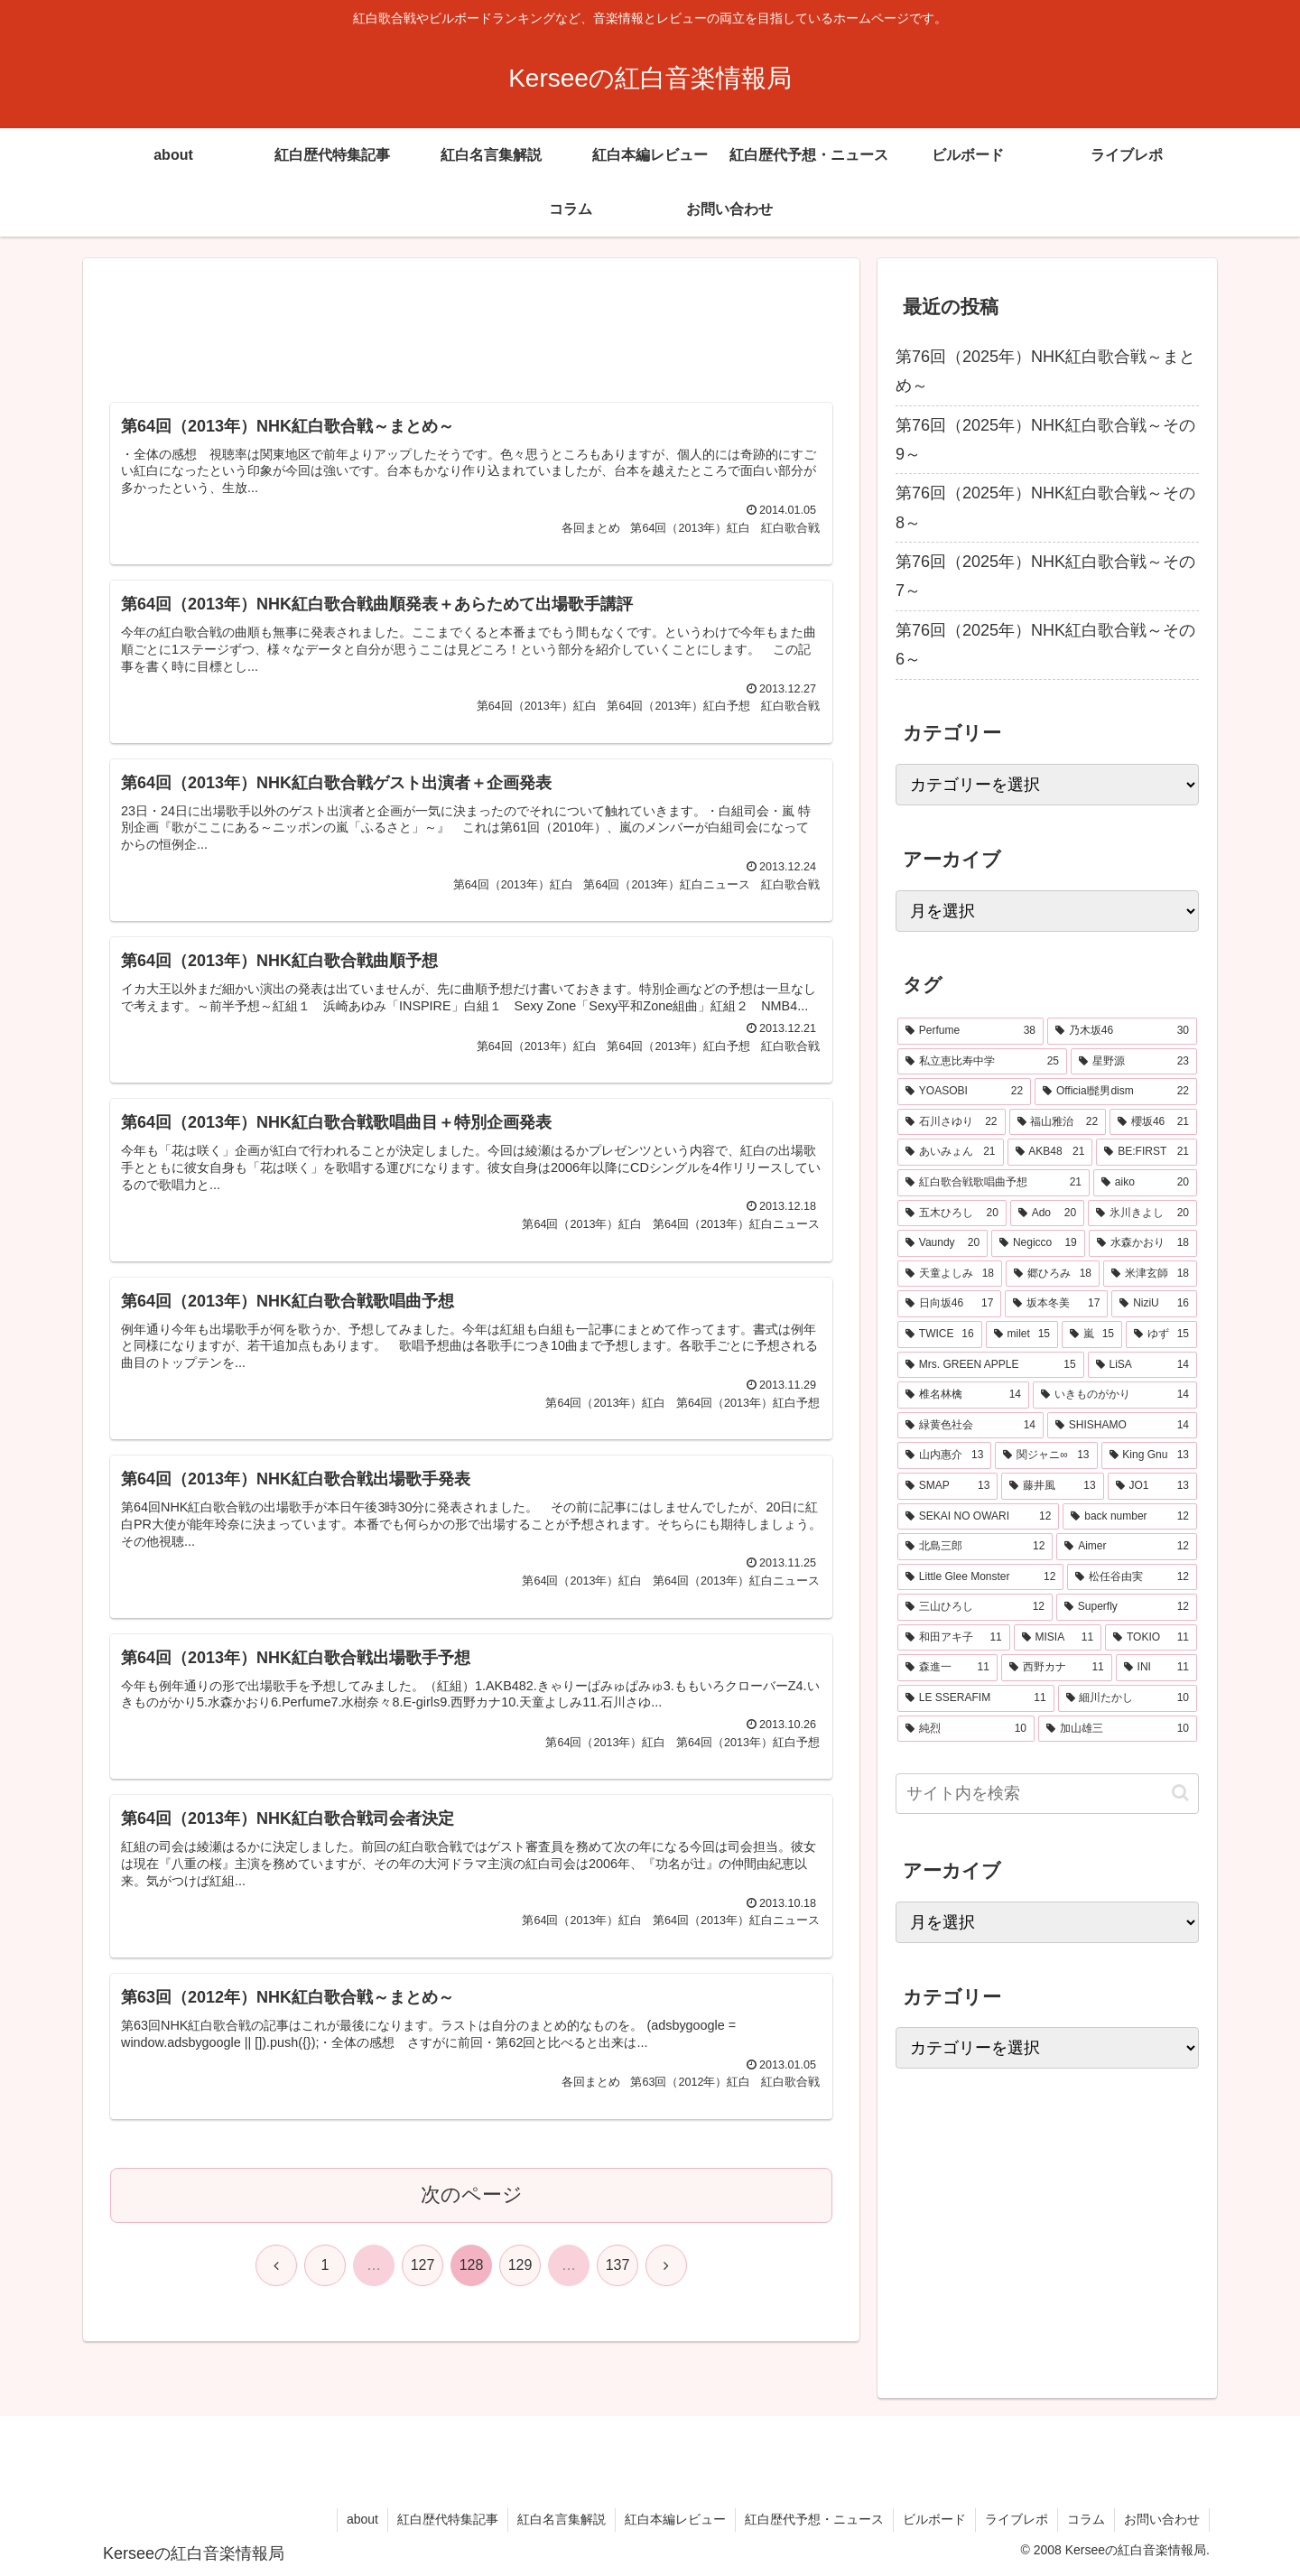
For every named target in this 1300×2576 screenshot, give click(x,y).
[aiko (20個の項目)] (1145, 1182)
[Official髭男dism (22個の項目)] (1116, 1091)
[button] (1180, 1792)
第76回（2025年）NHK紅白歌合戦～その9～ (1045, 439)
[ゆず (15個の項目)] (1161, 1334)
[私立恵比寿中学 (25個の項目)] (982, 1061)
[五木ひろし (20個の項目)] (952, 1213)
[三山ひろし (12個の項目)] (975, 1607)
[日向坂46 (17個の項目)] (949, 1303)
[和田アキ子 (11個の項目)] (953, 1637)
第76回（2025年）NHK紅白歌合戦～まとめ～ (1045, 371)
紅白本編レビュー (675, 2519)
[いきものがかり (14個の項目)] (1115, 1395)
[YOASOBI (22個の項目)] (964, 1091)
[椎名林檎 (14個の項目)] (963, 1395)
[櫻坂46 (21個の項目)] (1153, 1122)
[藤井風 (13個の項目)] (1052, 1486)
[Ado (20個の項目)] (1047, 1213)
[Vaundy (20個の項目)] (942, 1243)
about (362, 2519)
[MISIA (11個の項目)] (1057, 1637)
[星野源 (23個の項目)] (1134, 1061)
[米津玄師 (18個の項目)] (1150, 1274)
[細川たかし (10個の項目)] (1127, 1698)
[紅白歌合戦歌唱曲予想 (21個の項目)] (993, 1182)
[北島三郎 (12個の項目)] (975, 1546)
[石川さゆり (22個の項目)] (951, 1122)
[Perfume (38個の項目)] (970, 1031)
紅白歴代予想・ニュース (814, 2519)
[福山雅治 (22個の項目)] (1058, 1122)
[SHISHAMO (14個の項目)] (1122, 1425)
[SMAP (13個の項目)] (947, 1486)
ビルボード (934, 2519)
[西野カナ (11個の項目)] (1056, 1667)
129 (520, 2265)
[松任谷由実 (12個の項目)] (1132, 1577)
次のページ (472, 2194)
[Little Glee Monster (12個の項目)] (980, 1577)
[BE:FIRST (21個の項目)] (1146, 1152)
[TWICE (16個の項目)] (939, 1334)
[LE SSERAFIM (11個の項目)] (975, 1698)
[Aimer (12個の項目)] (1126, 1546)
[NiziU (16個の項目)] (1154, 1303)
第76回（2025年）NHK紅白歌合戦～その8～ (1045, 507)
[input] (1047, 1793)
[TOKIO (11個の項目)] (1151, 1637)
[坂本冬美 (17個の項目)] (1056, 1303)
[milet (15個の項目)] (1022, 1334)
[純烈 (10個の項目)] (966, 1729)
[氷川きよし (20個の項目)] (1142, 1213)
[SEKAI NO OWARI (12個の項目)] (978, 1516)
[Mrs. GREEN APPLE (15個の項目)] (990, 1365)
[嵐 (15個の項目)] (1092, 1334)
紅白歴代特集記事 (447, 2519)
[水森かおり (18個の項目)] (1143, 1243)
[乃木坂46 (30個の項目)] (1122, 1031)
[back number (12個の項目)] (1130, 1516)
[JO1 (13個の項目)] (1152, 1486)
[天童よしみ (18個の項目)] (949, 1274)
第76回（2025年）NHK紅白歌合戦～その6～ (1045, 644)
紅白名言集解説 (561, 2519)
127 (423, 2265)
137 (618, 2265)
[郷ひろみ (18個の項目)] (1053, 1274)
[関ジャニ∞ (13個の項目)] (1046, 1455)
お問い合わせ (1162, 2519)
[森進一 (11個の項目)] (947, 1667)
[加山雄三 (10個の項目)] (1117, 1729)
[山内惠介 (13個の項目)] (944, 1455)
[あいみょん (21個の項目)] (950, 1152)
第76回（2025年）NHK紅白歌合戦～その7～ (1045, 576)
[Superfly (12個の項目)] (1126, 1607)
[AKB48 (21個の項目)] (1050, 1152)
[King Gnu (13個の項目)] (1149, 1455)
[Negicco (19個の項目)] (1038, 1243)
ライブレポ (1016, 2519)
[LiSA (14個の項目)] (1142, 1365)
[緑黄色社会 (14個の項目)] (970, 1425)
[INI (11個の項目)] (1156, 1667)
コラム (1086, 2519)
